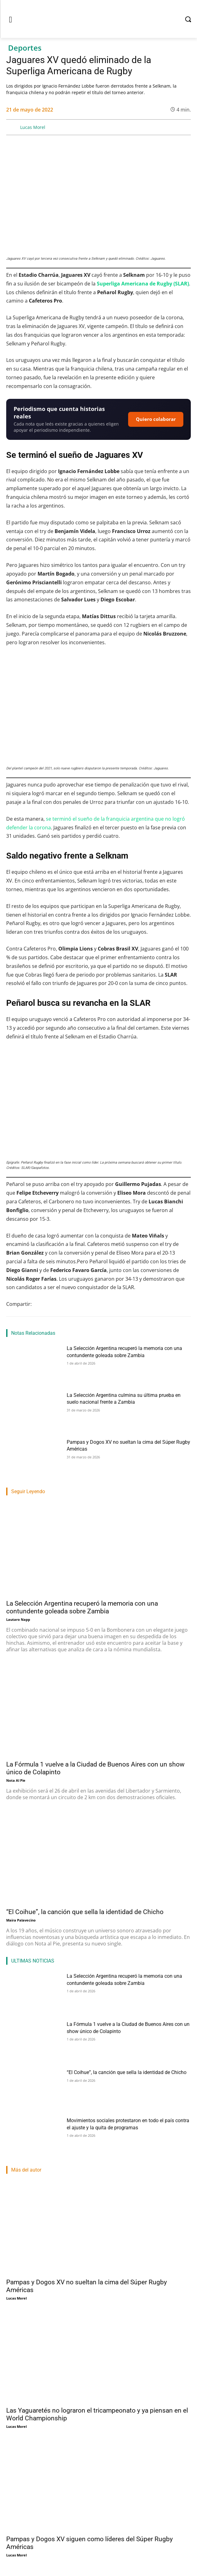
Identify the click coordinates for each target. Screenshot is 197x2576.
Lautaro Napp (18, 1619)
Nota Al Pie (15, 1780)
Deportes (24, 48)
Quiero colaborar (156, 419)
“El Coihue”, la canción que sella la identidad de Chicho (84, 1912)
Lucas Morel (32, 127)
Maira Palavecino (21, 1920)
